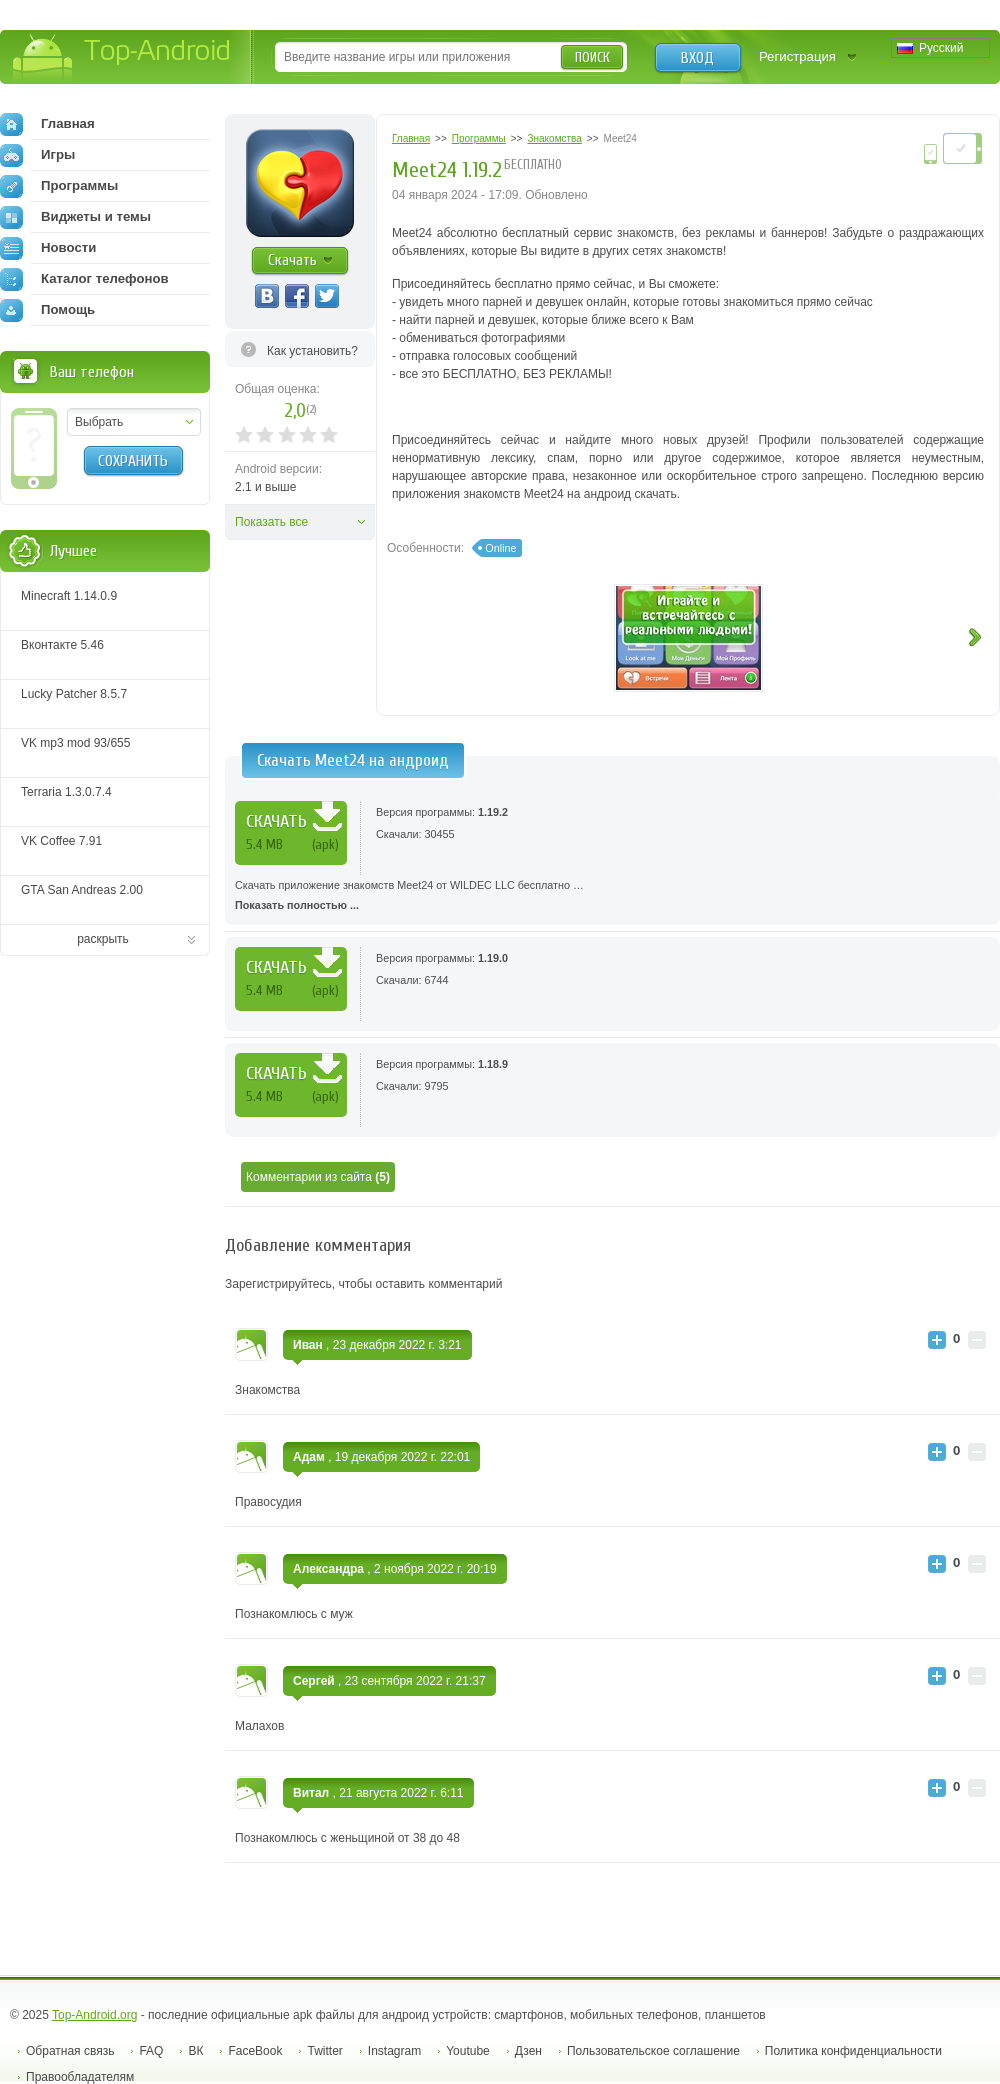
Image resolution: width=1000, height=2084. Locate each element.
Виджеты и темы (75, 217)
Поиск (592, 57)
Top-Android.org (94, 2015)
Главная (47, 124)
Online (500, 548)
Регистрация (797, 56)
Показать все (271, 522)
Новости (48, 248)
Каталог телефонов (84, 279)
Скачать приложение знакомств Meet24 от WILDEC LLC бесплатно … (612, 897)
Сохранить (133, 461)
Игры (37, 155)
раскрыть (103, 939)
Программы (59, 186)
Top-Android (122, 58)
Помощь (47, 310)
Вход (697, 58)
